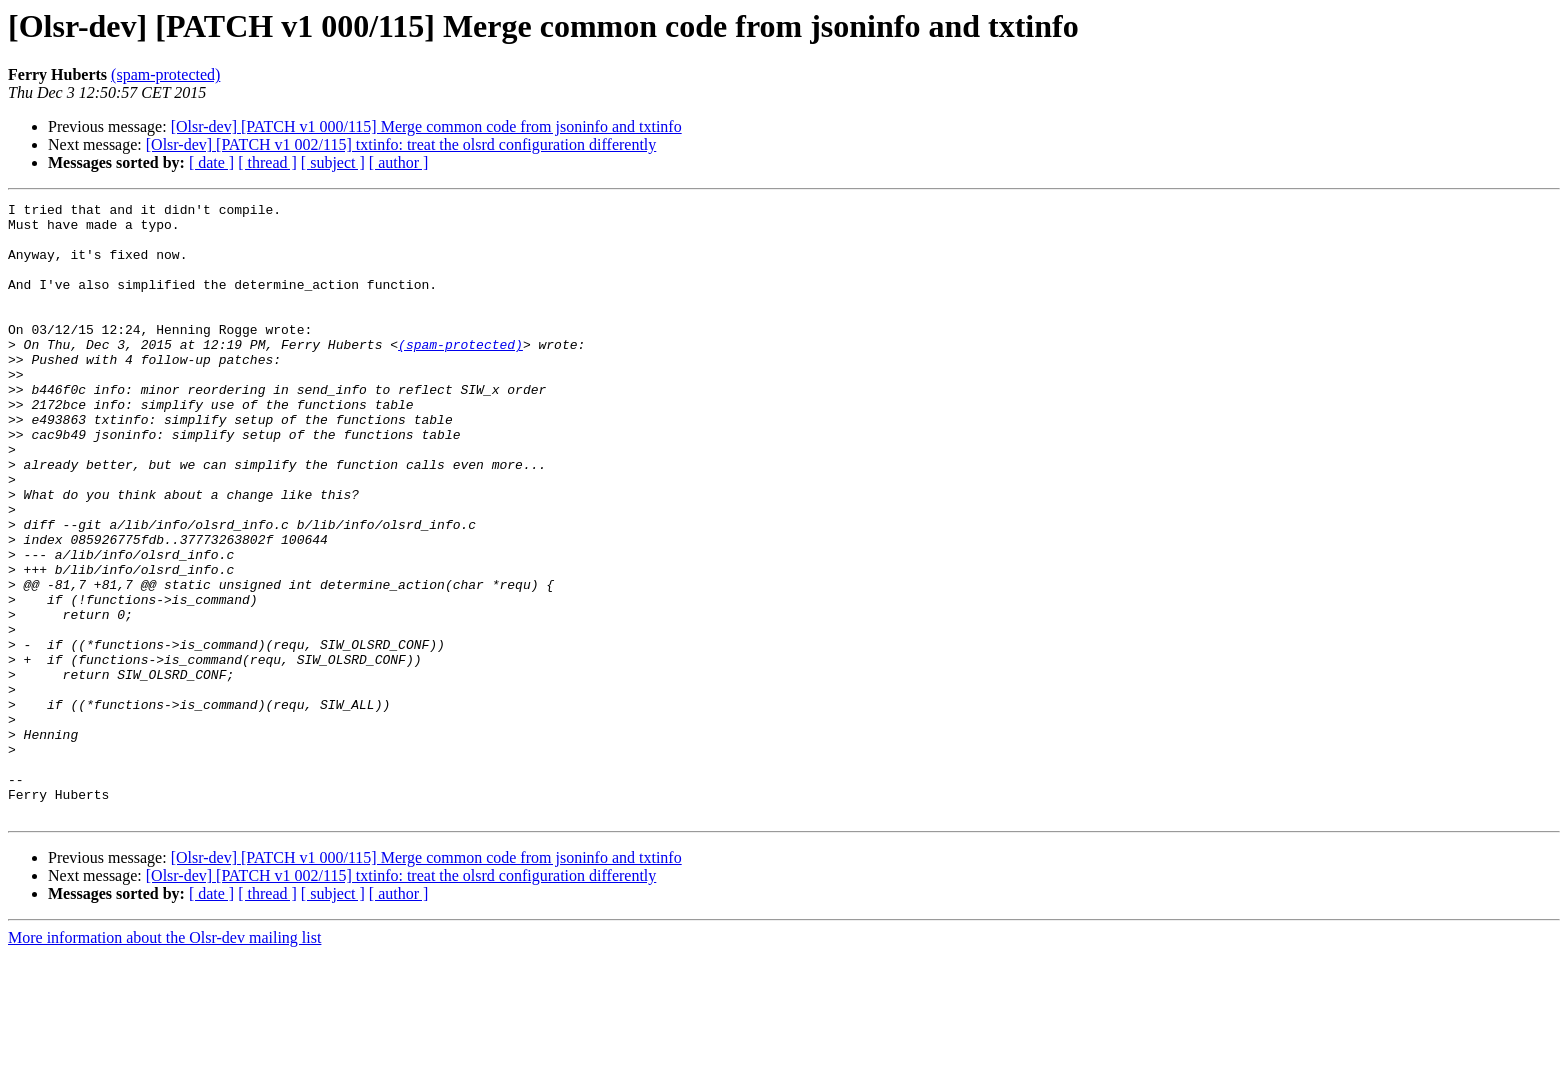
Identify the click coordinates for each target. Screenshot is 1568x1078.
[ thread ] (267, 162)
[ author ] (399, 162)
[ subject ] (333, 162)
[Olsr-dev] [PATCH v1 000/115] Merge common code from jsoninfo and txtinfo (426, 126)
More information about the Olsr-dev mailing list (164, 1060)
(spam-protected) (165, 74)
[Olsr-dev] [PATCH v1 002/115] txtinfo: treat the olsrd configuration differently (401, 144)
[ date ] (211, 162)
